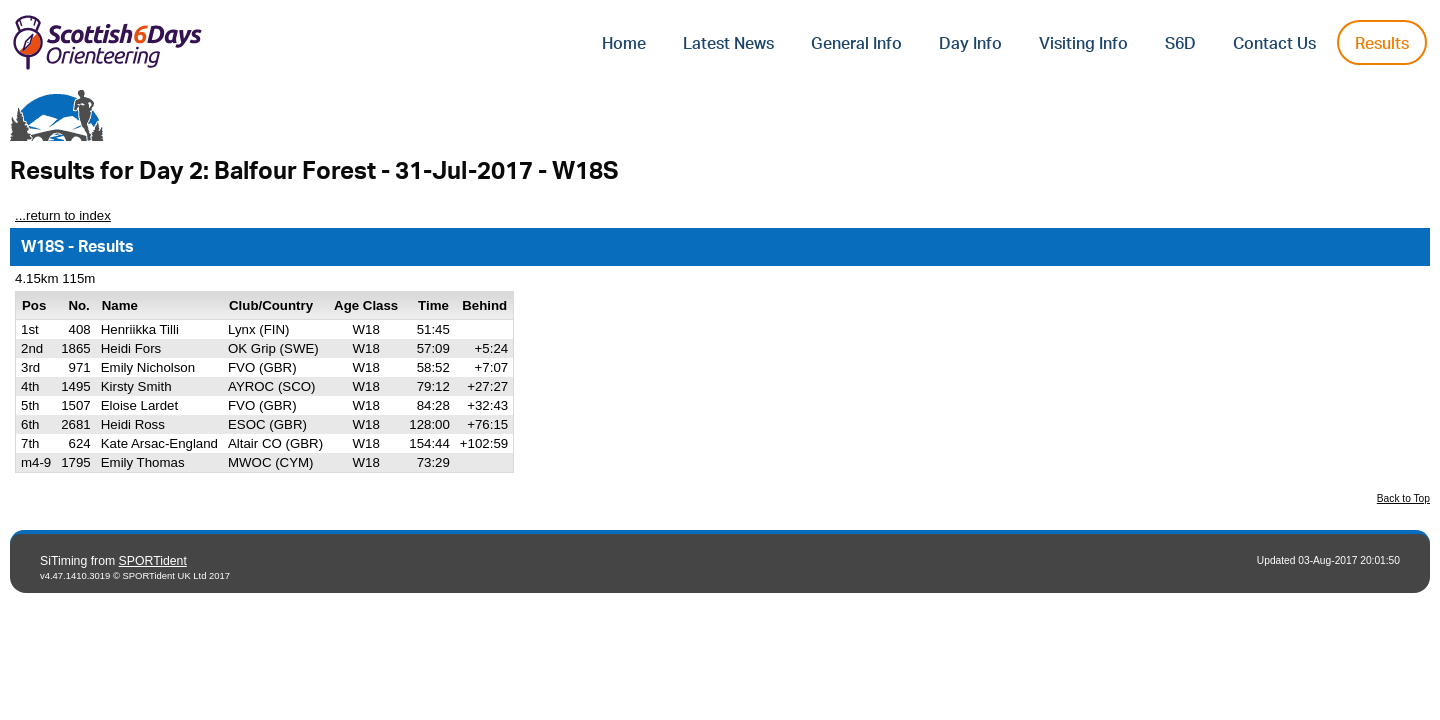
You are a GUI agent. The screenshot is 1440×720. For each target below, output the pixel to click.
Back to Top (1403, 498)
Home (624, 44)
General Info (856, 44)
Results (1382, 44)
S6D (1180, 44)
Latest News (728, 44)
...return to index (63, 215)
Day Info (970, 44)
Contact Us (1274, 44)
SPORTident (153, 561)
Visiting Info (1083, 44)
